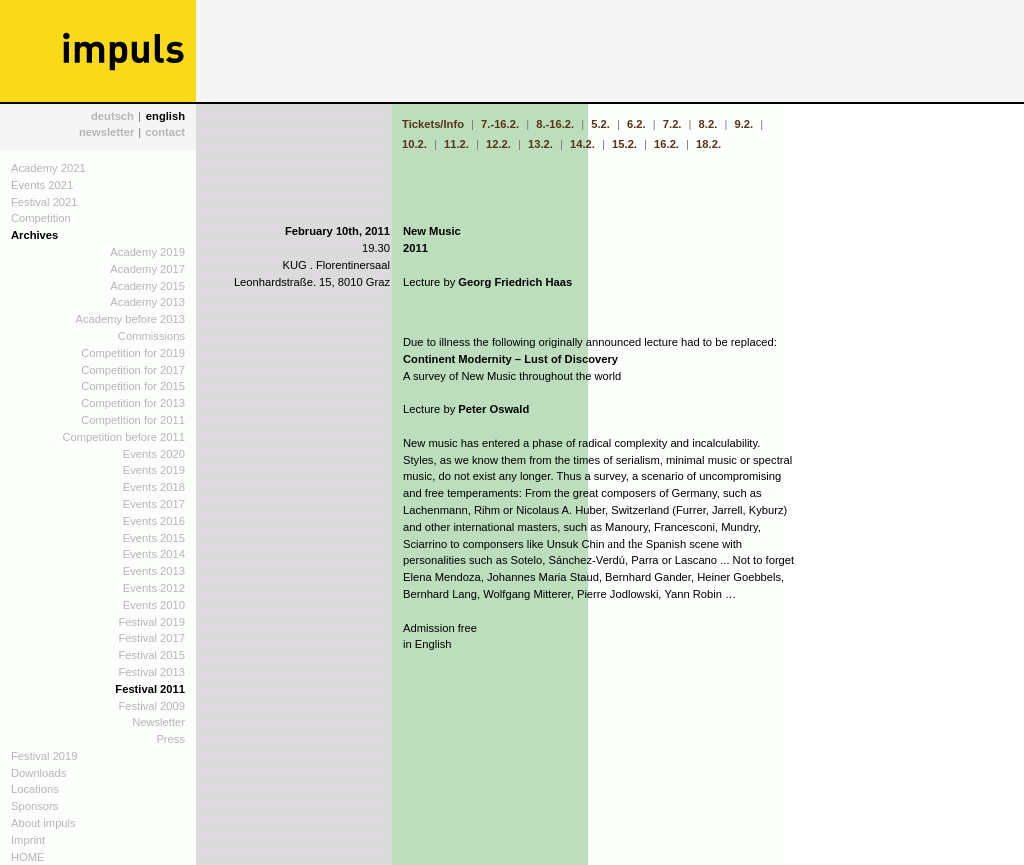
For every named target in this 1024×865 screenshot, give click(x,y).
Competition (41, 218)
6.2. (636, 124)
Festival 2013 (151, 672)
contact (165, 132)
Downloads (38, 773)
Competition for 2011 (133, 420)
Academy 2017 (147, 269)
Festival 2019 (151, 622)
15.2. (624, 144)
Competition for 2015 (133, 386)
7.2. (672, 124)
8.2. (708, 124)
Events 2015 (154, 538)
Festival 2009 (151, 706)
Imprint (28, 840)
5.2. (600, 124)
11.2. (456, 144)
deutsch (112, 116)
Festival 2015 (151, 655)
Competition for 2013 (133, 403)
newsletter (106, 132)
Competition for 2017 (133, 370)
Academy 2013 (147, 302)
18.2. (708, 144)
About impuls (43, 823)
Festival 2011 (150, 689)
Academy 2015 (147, 286)
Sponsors (34, 806)
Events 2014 (154, 554)
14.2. (582, 144)
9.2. (743, 124)
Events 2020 (154, 454)
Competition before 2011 (123, 437)
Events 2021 (42, 185)
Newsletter (158, 722)
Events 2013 (154, 571)
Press (170, 739)
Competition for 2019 (133, 353)
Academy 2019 (147, 252)
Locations (35, 789)
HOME (28, 857)
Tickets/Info (434, 124)
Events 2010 (154, 605)
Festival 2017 (151, 638)
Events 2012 (154, 588)
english (165, 116)
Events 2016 (154, 521)
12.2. (498, 144)
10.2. (416, 144)
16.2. (666, 144)
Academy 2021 (48, 168)
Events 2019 (154, 470)
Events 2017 (154, 504)
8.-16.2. (555, 124)
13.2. (540, 144)
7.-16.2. (500, 124)
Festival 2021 (44, 202)
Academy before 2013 (130, 319)
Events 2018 (154, 487)
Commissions (151, 336)
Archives (34, 235)
